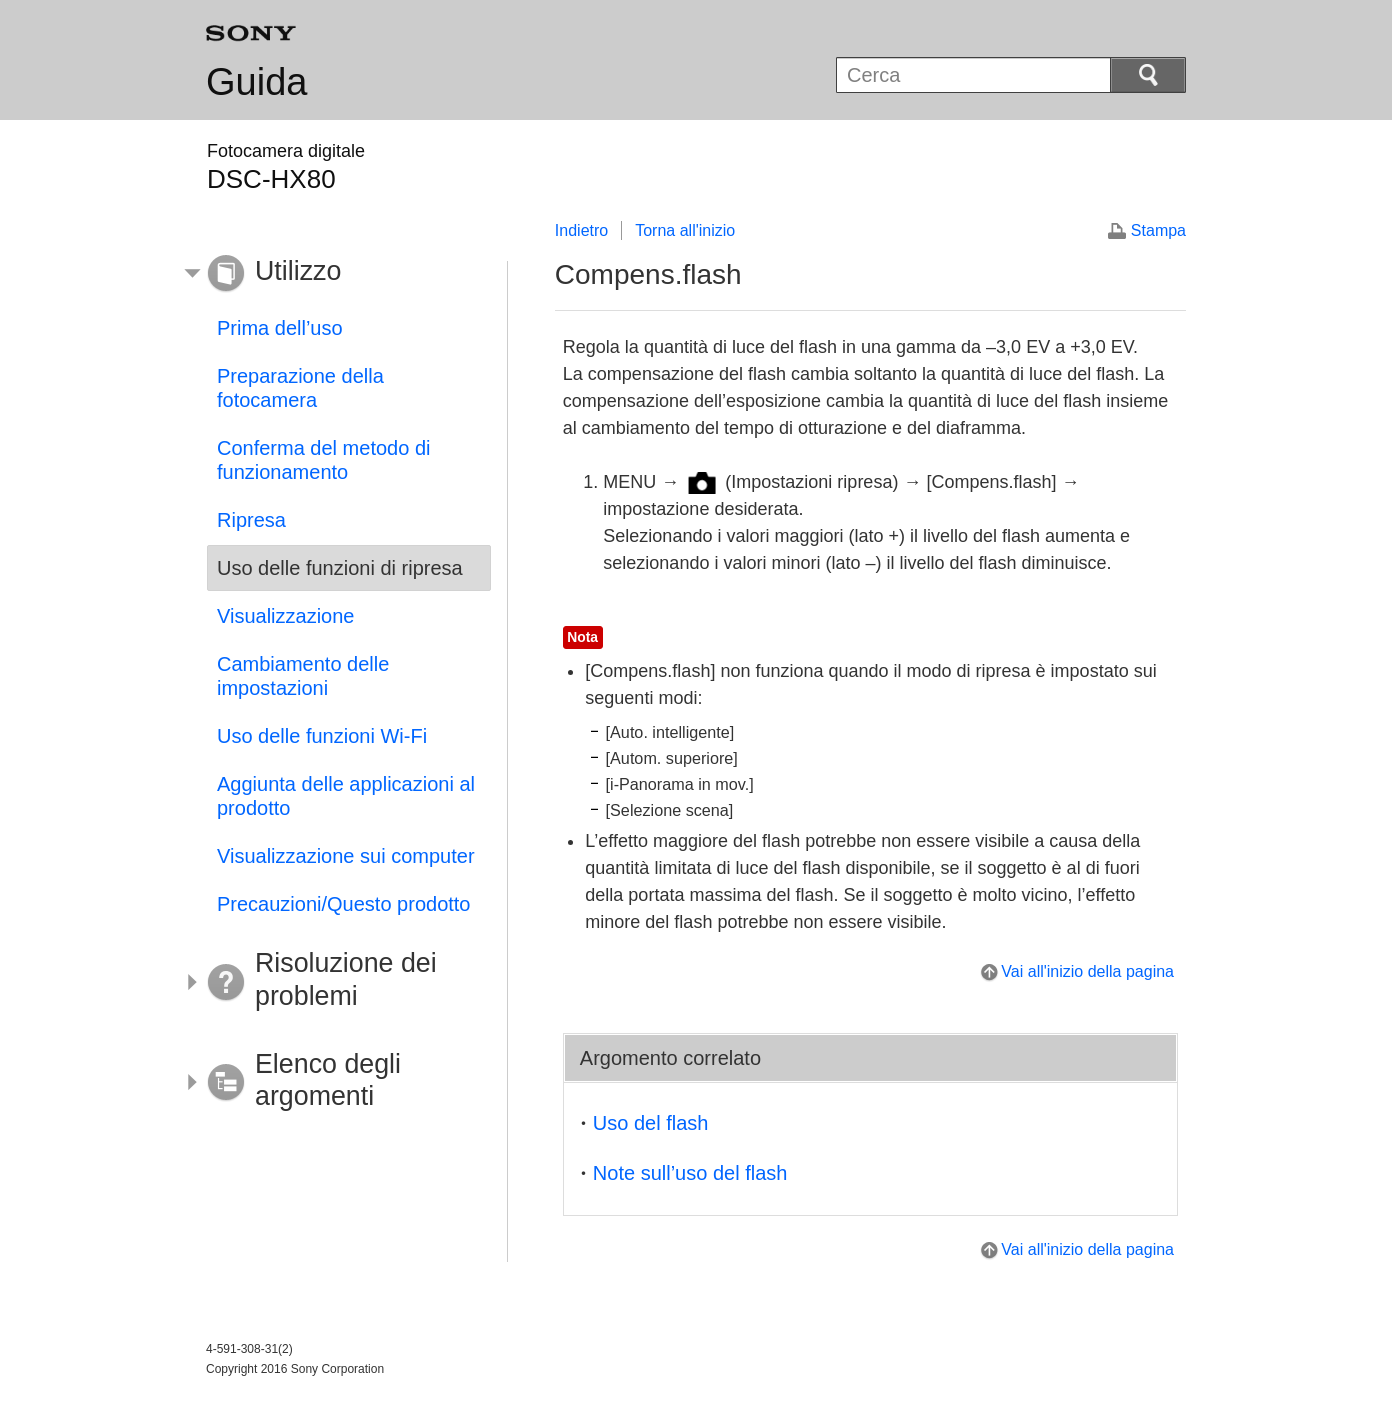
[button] (334, 274)
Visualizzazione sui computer (346, 856)
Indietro (581, 230)
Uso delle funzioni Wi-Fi (322, 736)
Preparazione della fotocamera (300, 388)
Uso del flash (651, 1123)
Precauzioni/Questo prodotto (344, 904)
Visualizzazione (286, 616)
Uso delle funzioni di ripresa (340, 568)
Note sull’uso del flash (690, 1173)
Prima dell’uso (280, 328)
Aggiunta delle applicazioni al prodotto (346, 796)
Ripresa (251, 520)
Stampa (1158, 230)
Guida (256, 82)
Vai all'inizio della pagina (1087, 971)
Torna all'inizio (685, 230)
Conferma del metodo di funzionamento (323, 460)
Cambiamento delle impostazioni (303, 676)
